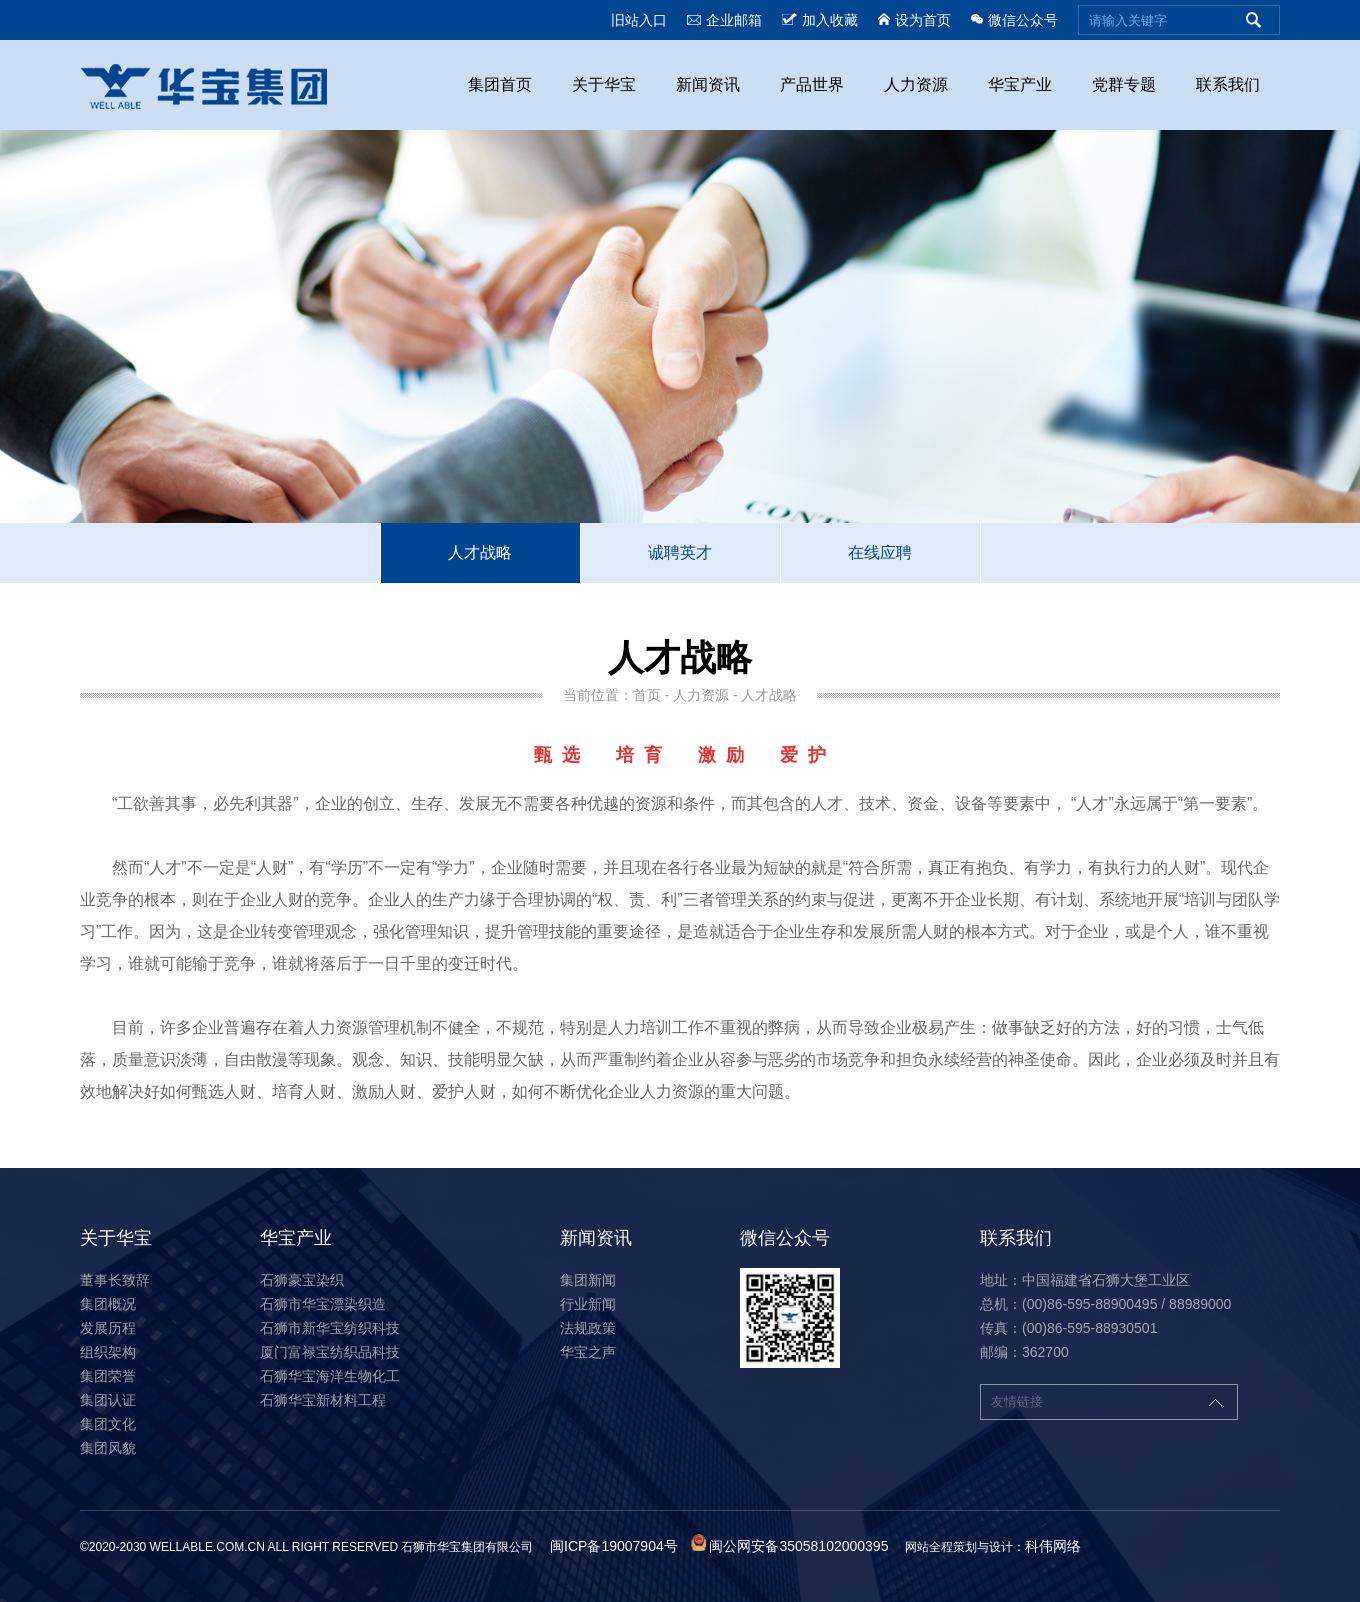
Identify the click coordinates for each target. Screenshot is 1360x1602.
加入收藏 (820, 20)
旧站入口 (639, 20)
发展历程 (108, 1328)
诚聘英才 (680, 552)
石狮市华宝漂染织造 (323, 1304)
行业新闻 (588, 1304)
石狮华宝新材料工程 (323, 1400)
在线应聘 (880, 552)
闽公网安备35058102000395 (798, 1546)
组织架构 (108, 1352)
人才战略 (480, 552)
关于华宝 (604, 84)
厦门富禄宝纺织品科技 (330, 1352)
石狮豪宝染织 (302, 1280)
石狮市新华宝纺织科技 (330, 1328)
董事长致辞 (115, 1280)
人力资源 (916, 84)
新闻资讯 (708, 84)
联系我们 (1228, 84)
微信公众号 (1014, 20)
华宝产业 (1020, 84)
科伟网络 (1053, 1546)
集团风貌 (108, 1448)
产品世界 (812, 84)
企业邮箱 (724, 20)
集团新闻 (588, 1280)
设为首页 (914, 20)
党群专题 (1124, 84)
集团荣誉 (108, 1376)
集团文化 (108, 1424)
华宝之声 (588, 1352)
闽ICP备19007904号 (614, 1546)
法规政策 (588, 1328)
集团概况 (108, 1304)
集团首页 (500, 84)
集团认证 (108, 1400)
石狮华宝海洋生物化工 (330, 1376)
